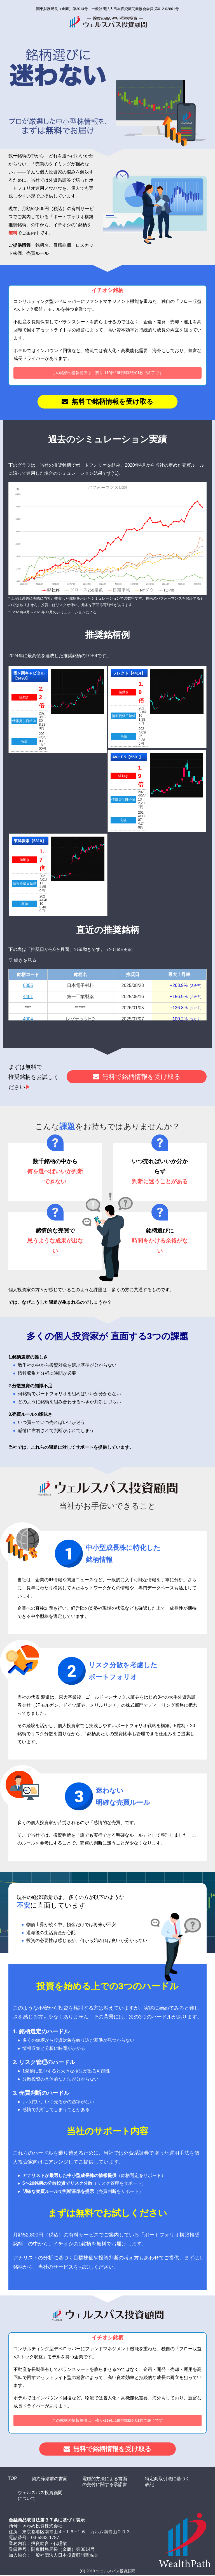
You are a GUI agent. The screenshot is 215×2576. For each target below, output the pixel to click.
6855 (28, 985)
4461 (28, 996)
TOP (12, 2479)
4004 (28, 1019)
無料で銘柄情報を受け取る (112, 401)
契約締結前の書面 (49, 2479)
